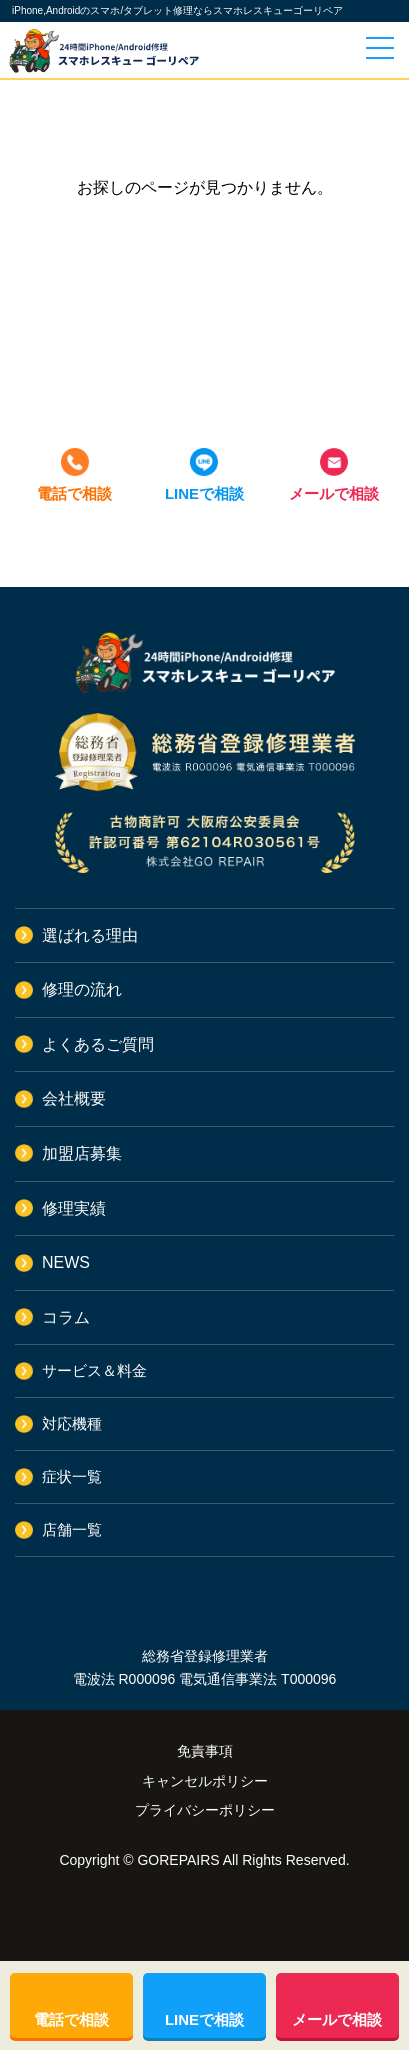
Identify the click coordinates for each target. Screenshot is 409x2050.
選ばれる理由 (90, 935)
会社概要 (74, 1098)
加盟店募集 (82, 1153)
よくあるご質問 (98, 1044)
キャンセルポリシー (205, 1781)
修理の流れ (82, 989)
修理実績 (74, 1208)
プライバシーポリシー (205, 1810)
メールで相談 (334, 493)
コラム (66, 1317)
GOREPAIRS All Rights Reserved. (243, 1860)
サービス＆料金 (94, 1370)
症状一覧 (72, 1476)
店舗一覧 (72, 1529)
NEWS (66, 1262)
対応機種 (72, 1423)
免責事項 (205, 1751)
